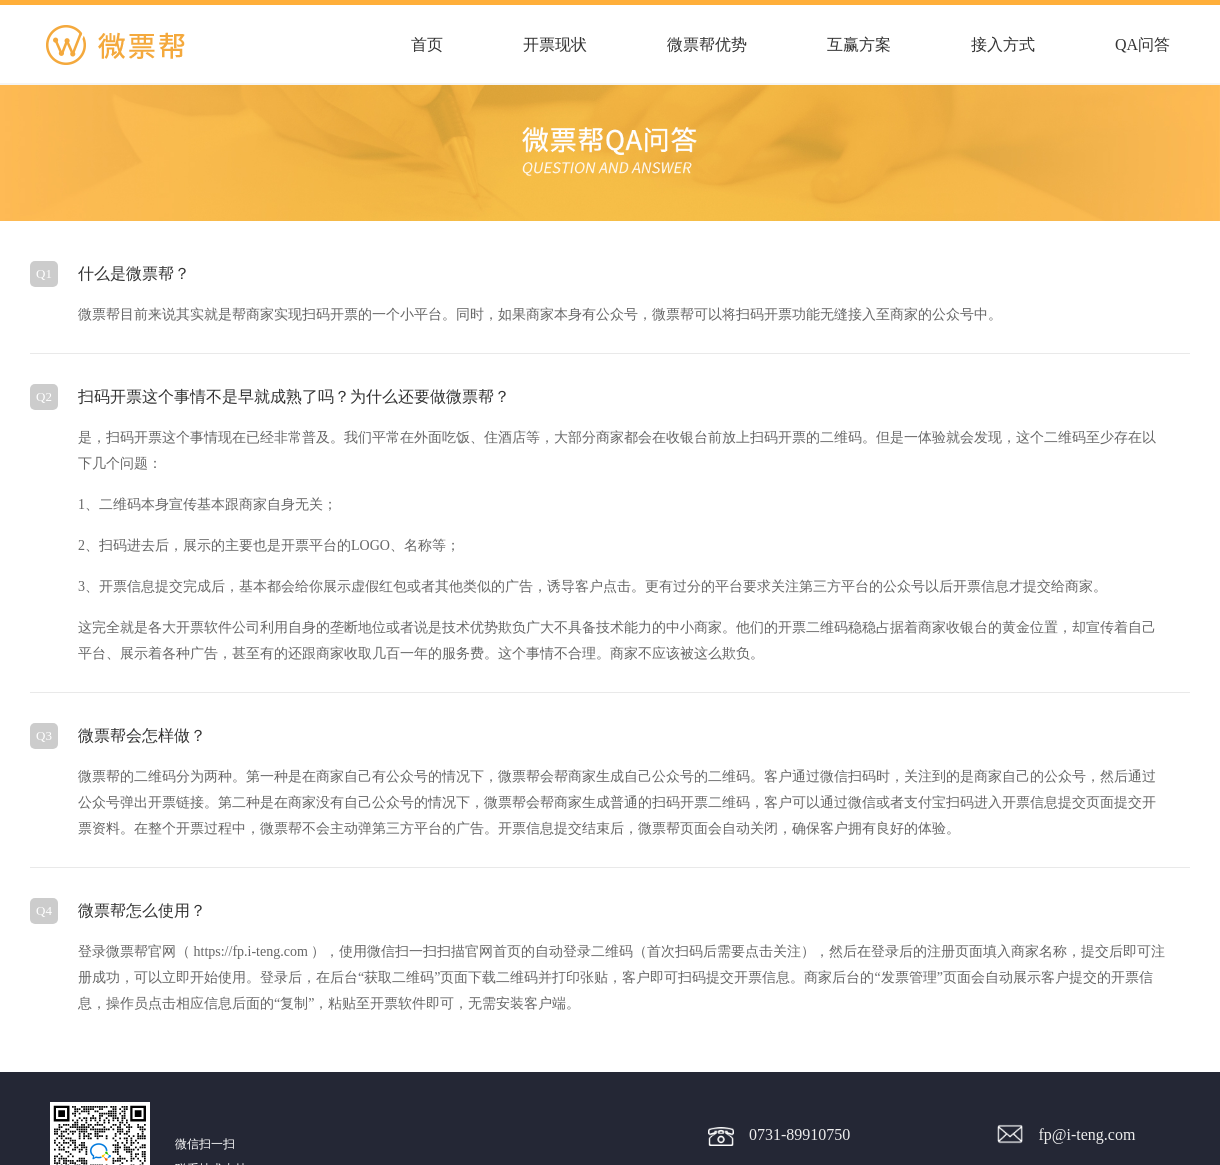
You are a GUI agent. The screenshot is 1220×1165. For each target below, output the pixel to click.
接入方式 (1003, 44)
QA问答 (1142, 44)
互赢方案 (859, 44)
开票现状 (555, 44)
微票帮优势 (707, 44)
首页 (427, 44)
